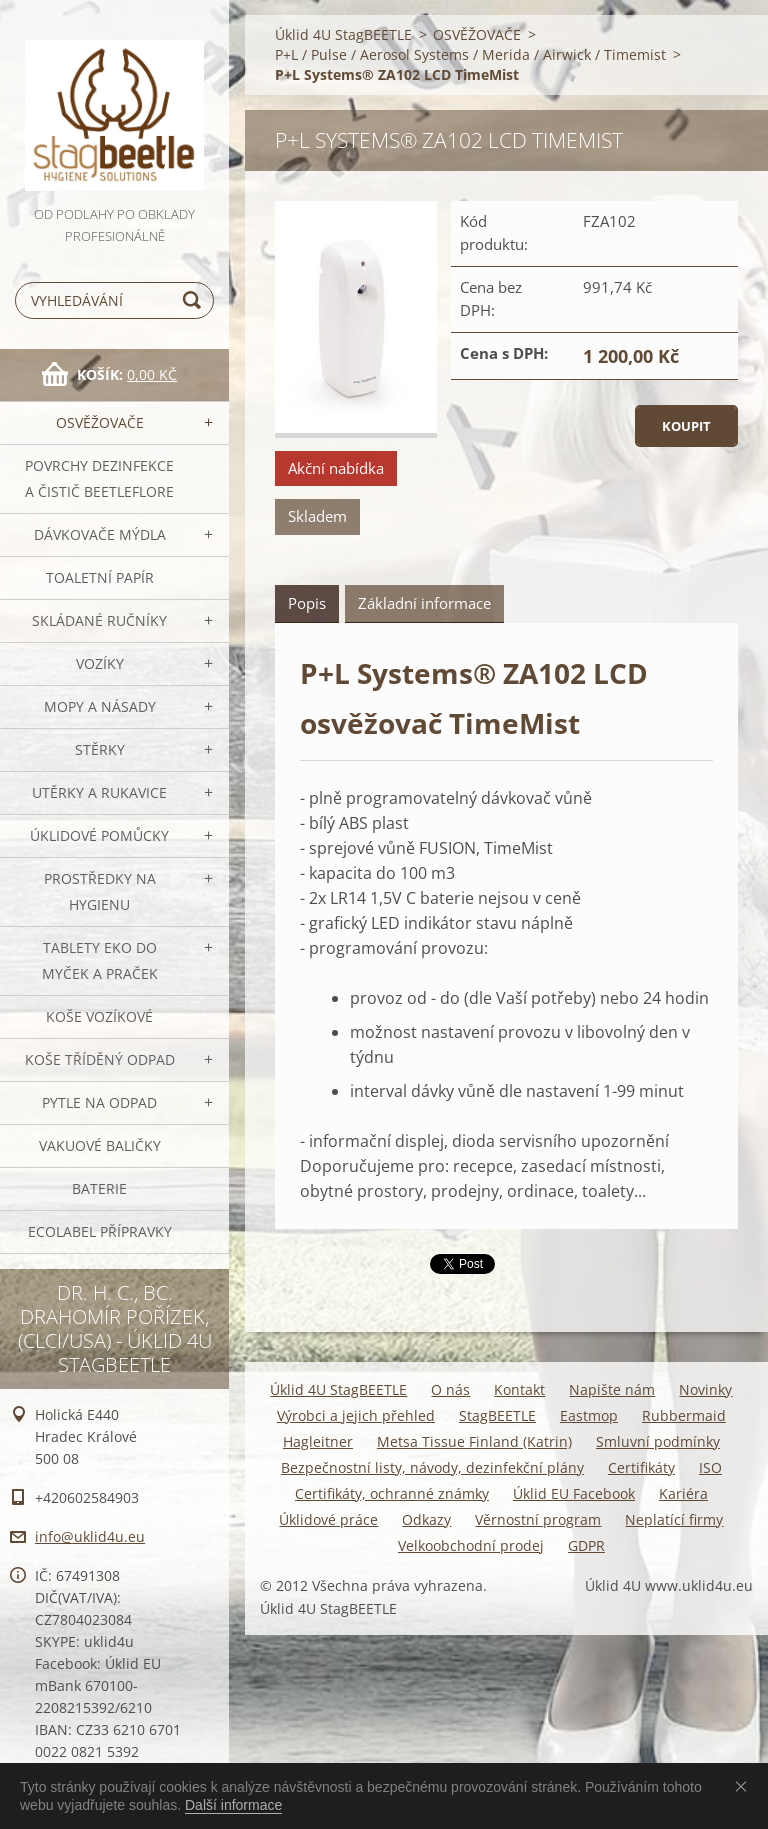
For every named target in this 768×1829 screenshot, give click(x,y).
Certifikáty (641, 1467)
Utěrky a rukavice (99, 792)
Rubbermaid (684, 1415)
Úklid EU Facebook (574, 1493)
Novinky (705, 1389)
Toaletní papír (100, 577)
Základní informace (424, 603)
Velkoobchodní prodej (471, 1545)
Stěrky (100, 749)
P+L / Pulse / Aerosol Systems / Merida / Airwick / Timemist (470, 54)
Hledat (195, 300)
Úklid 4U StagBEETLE (343, 34)
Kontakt (519, 1389)
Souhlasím (745, 1786)
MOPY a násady (100, 706)
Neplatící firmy (674, 1519)
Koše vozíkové (99, 1016)
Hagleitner (318, 1441)
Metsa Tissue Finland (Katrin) (474, 1441)
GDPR (586, 1545)
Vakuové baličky (100, 1145)
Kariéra (683, 1493)
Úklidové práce (328, 1519)
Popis (307, 603)
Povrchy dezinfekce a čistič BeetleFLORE (99, 478)
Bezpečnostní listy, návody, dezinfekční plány (432, 1467)
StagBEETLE (497, 1415)
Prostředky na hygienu (100, 891)
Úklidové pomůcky (99, 835)
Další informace (233, 1805)
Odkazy (426, 1519)
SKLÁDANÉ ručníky (99, 620)
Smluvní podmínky (658, 1441)
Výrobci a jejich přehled (356, 1415)
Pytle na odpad (99, 1102)
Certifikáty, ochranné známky (392, 1493)
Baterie (99, 1188)
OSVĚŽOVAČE (100, 422)
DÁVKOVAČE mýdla (100, 534)
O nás (450, 1389)
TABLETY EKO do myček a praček (100, 960)
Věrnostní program (538, 1519)
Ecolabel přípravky (100, 1231)
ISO (710, 1467)
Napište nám (612, 1389)
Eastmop (589, 1415)
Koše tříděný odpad (100, 1059)
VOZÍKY (100, 663)
